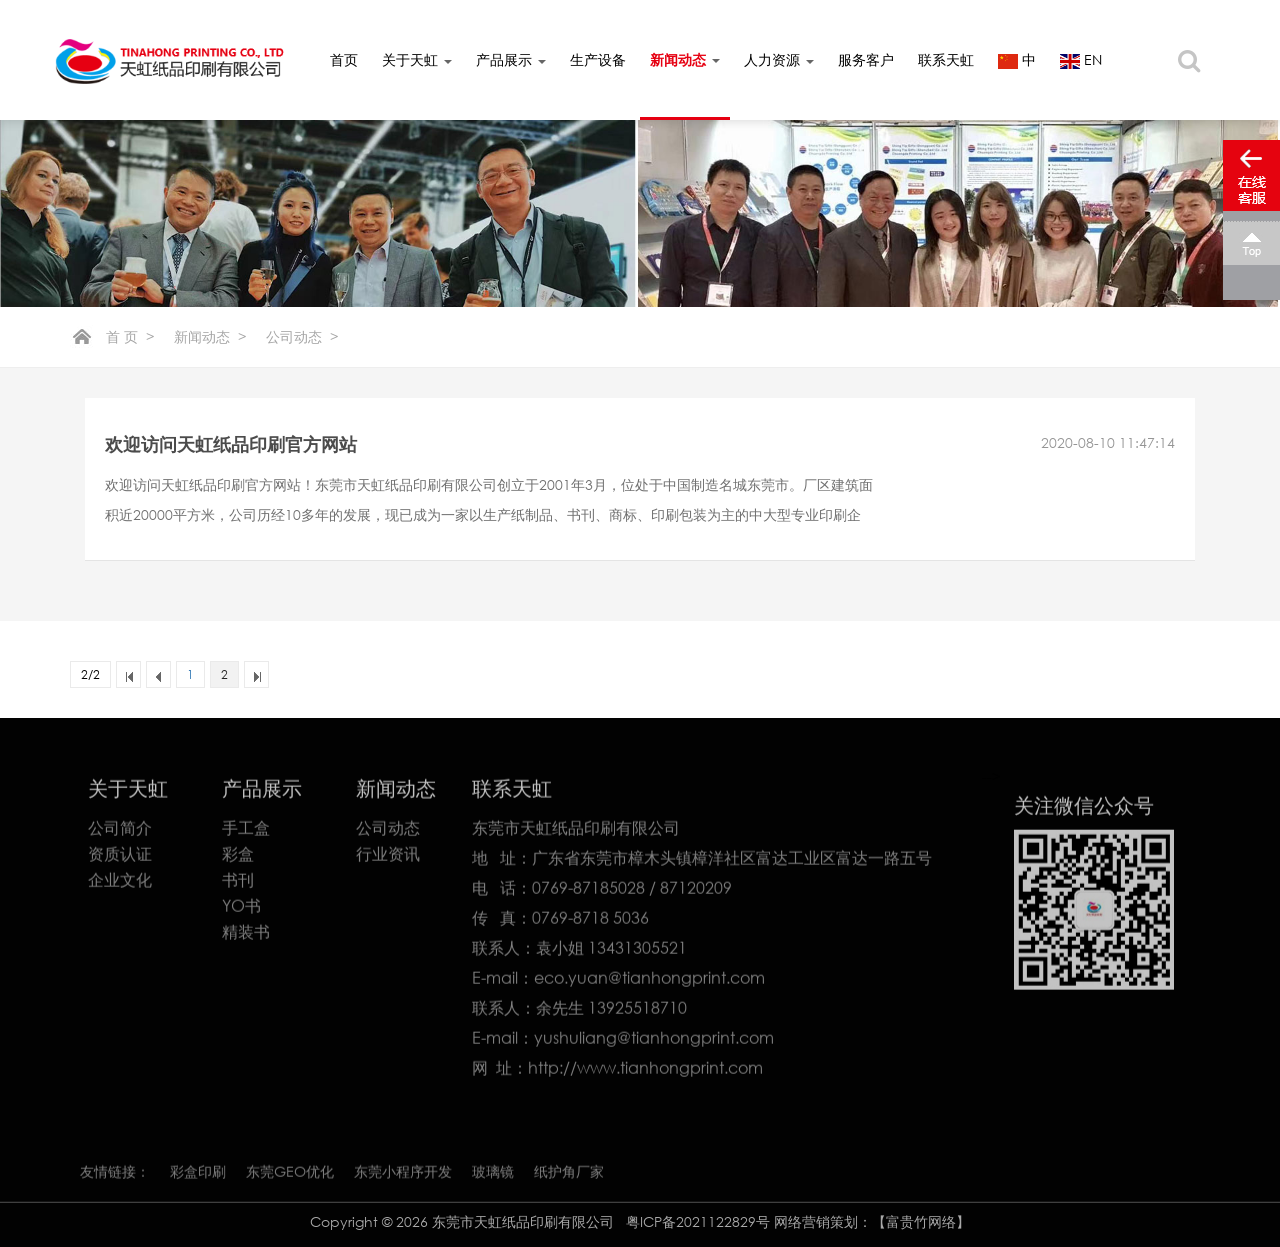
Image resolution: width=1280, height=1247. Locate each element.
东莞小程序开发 (403, 1175)
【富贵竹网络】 (921, 1221)
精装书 (246, 936)
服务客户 (866, 59)
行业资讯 (388, 858)
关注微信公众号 (1084, 809)
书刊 (238, 884)
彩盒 (238, 858)
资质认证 (120, 858)
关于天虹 (417, 59)
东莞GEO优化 (290, 1175)
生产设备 (598, 59)
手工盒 (246, 832)
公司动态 (294, 336)
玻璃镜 (493, 1175)
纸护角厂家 (569, 1175)
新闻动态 (685, 59)
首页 (344, 59)
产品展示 (511, 59)
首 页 (122, 336)
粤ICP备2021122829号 (700, 1221)
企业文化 (120, 884)
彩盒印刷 (198, 1175)
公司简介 (120, 832)
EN (1081, 60)
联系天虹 (946, 59)
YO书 (241, 910)
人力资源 (779, 59)
